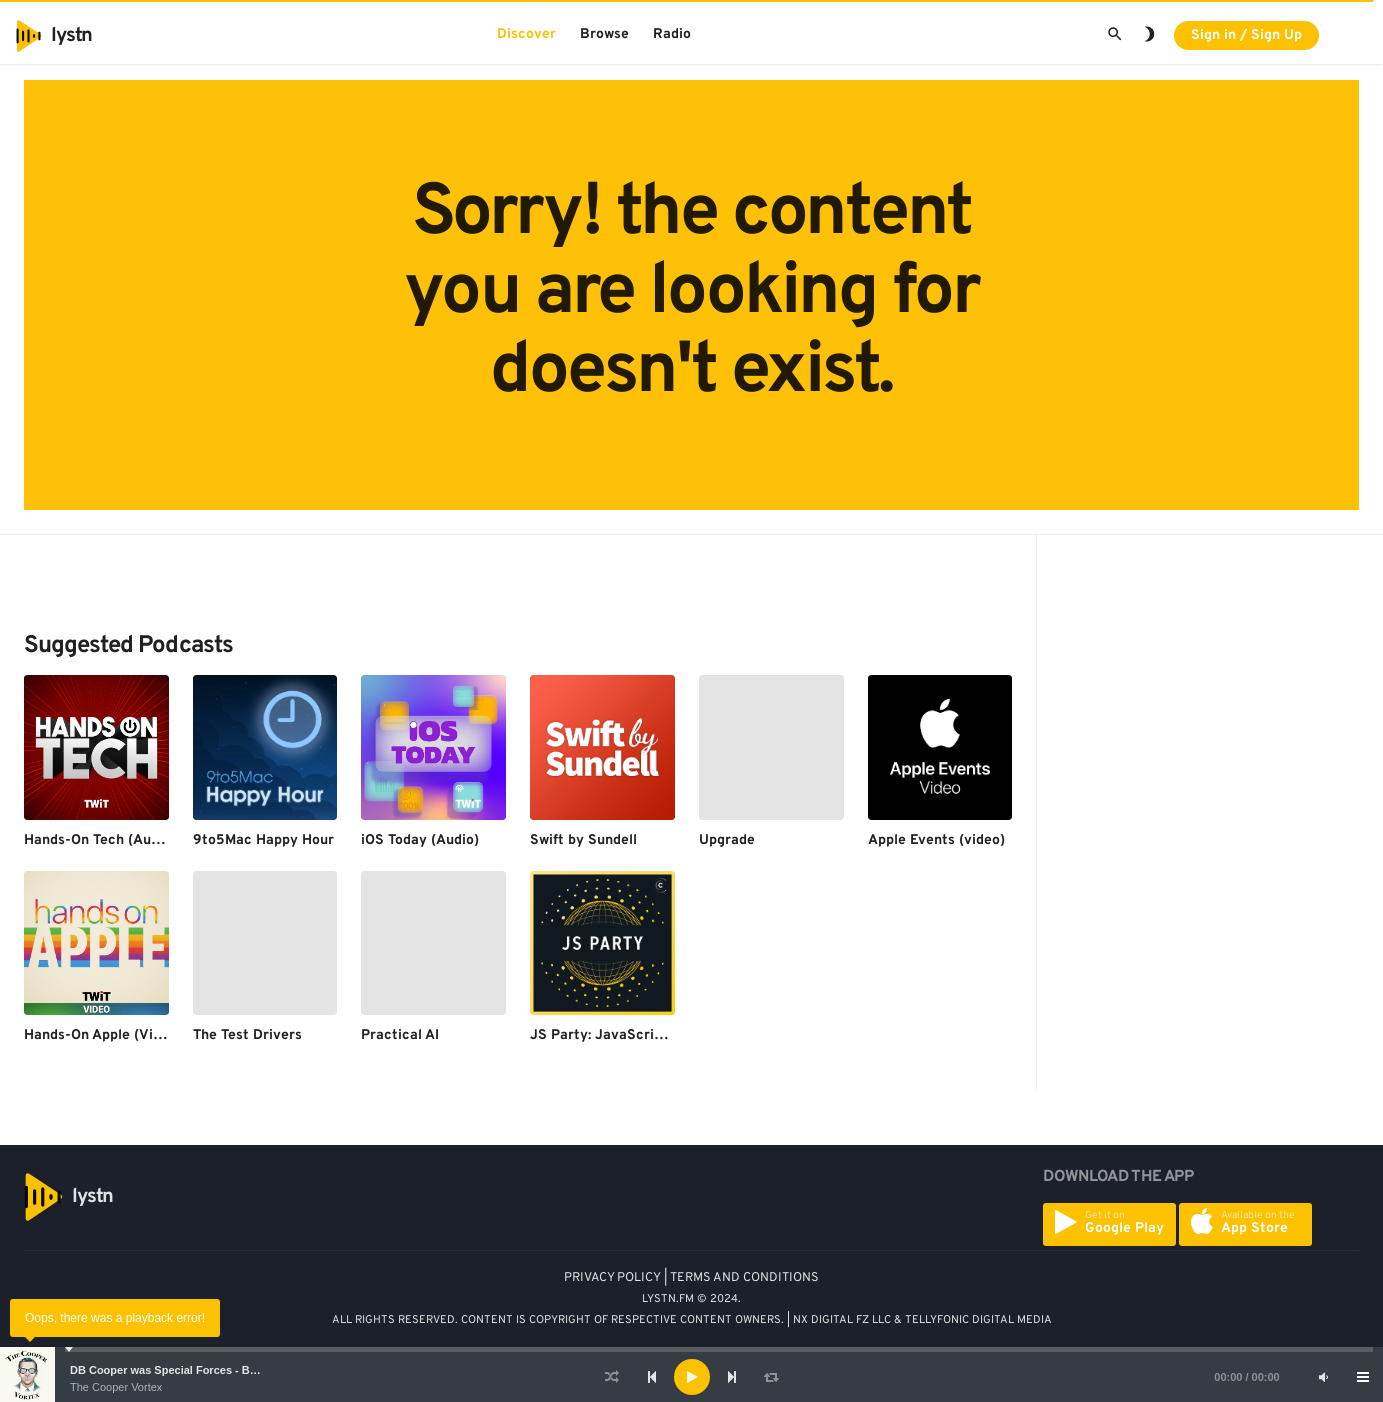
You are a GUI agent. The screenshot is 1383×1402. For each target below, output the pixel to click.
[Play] (692, 1377)
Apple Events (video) (936, 840)
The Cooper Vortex (116, 1387)
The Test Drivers (247, 1035)
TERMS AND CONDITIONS (744, 1278)
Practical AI (400, 1035)
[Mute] (1323, 1377)
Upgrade (727, 840)
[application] (691, 1377)
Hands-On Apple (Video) (103, 1035)
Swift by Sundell (583, 840)
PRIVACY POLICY (612, 1278)
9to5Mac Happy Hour (263, 840)
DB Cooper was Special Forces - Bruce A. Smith (195, 1370)
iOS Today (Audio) (420, 840)
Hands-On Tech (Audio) (100, 840)
